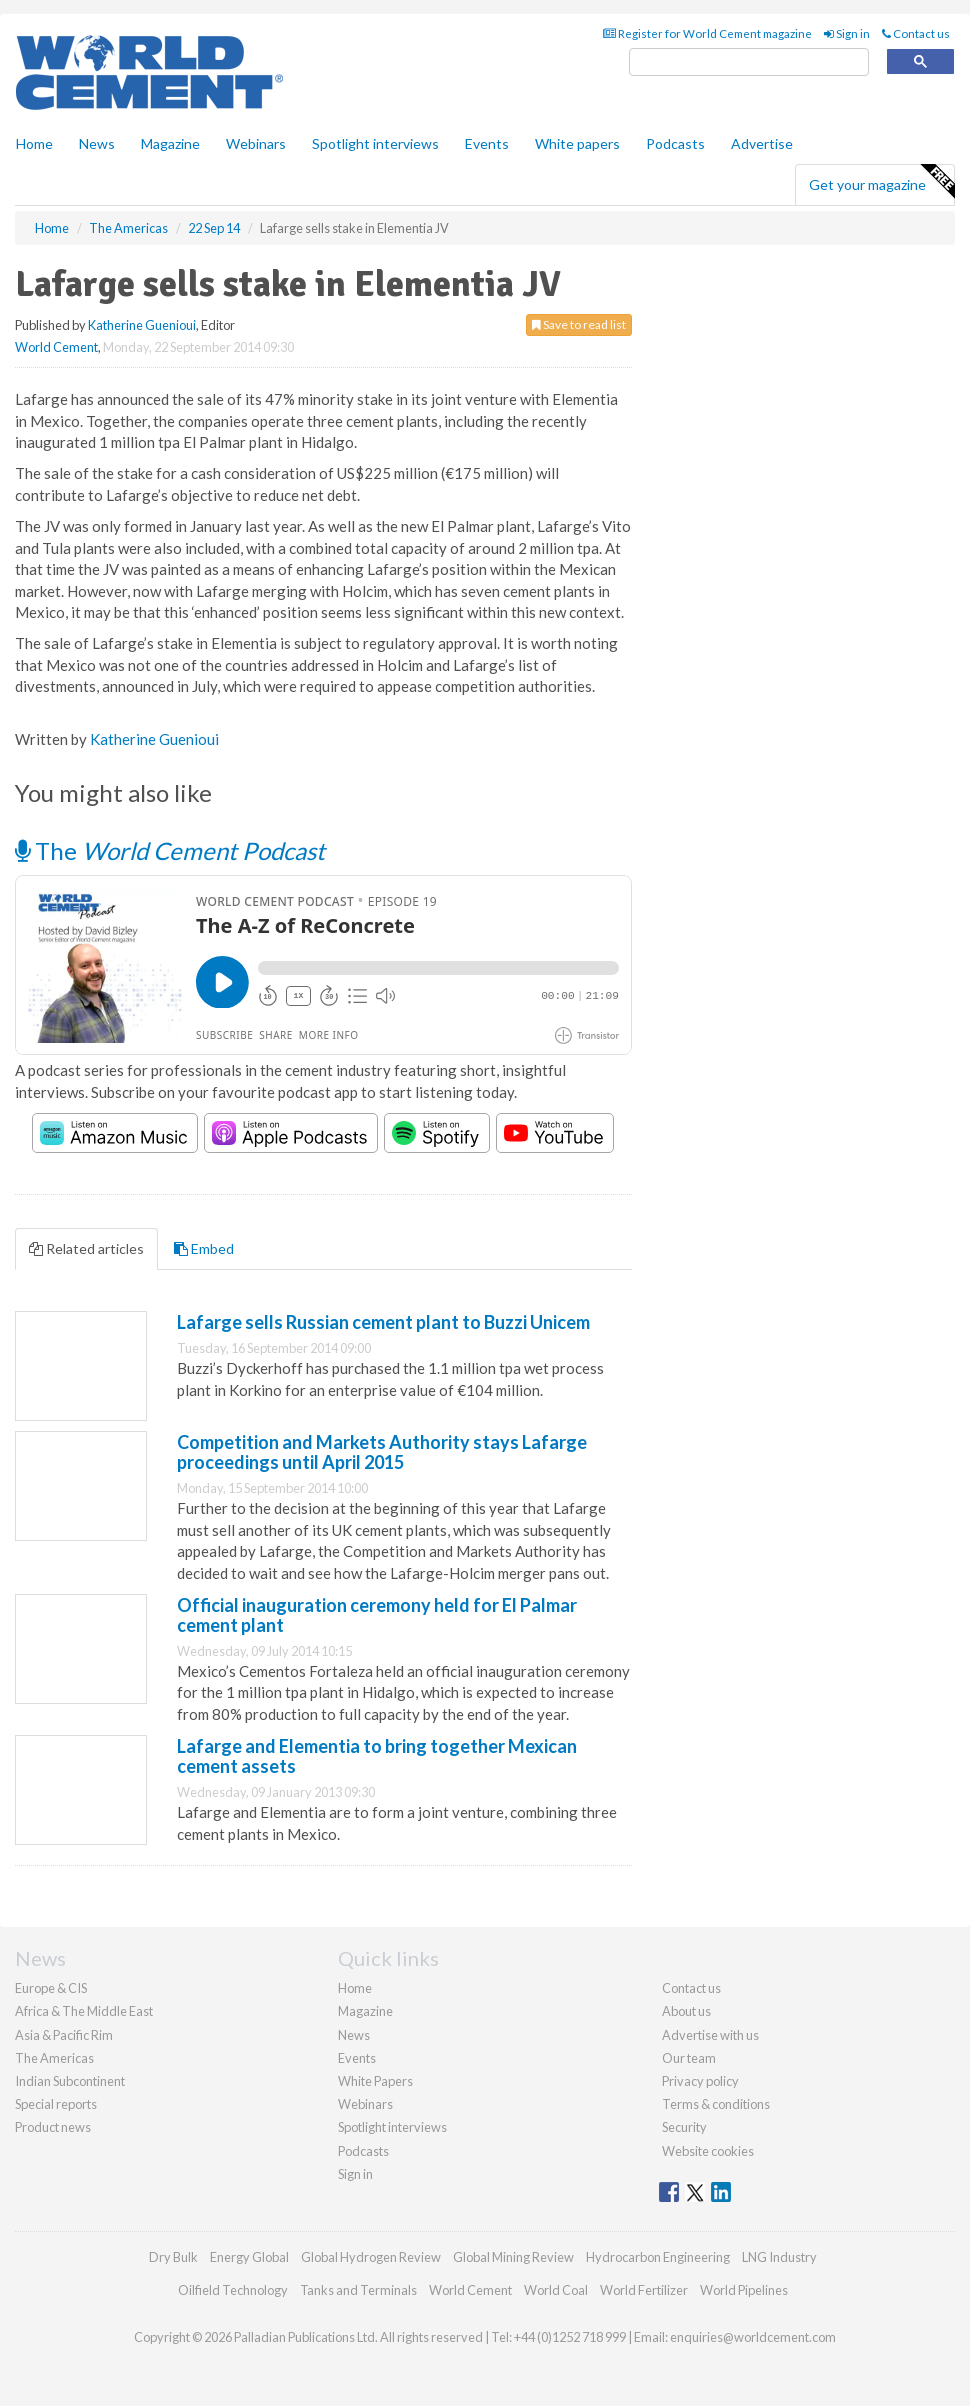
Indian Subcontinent (70, 2081)
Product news (53, 2127)
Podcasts (675, 143)
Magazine (170, 143)
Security (684, 2127)
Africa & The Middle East (84, 2011)
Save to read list (579, 324)
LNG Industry (779, 2257)
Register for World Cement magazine (707, 33)
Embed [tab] (204, 1248)
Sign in (847, 33)
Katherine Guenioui (142, 325)
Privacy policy (700, 2081)
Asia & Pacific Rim (64, 2035)
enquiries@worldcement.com (753, 2337)
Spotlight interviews (375, 143)
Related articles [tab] (86, 1248)
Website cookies (708, 2151)
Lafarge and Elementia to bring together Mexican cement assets (377, 1756)
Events (487, 143)
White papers (577, 143)
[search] (749, 62)
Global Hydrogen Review (371, 2257)
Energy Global (249, 2257)
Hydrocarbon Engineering (658, 2257)
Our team (689, 2058)
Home (34, 143)
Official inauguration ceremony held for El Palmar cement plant (377, 1615)
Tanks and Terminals (358, 2290)
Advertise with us (710, 2035)
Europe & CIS (51, 1988)
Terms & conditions (716, 2104)
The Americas (54, 2058)
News (354, 2035)
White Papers (375, 2081)
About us (686, 2011)
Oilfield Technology (233, 2290)
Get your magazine (881, 182)
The (170, 850)
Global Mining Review (513, 2257)
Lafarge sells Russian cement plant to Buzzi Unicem (383, 1322)
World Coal (556, 2290)
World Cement (56, 347)
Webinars (256, 143)
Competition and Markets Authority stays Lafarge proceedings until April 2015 (382, 1452)
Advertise (762, 143)
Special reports (56, 2104)
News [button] (97, 143)
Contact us (916, 33)
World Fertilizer (644, 2290)
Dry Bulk (173, 2257)
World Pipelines (744, 2290)
